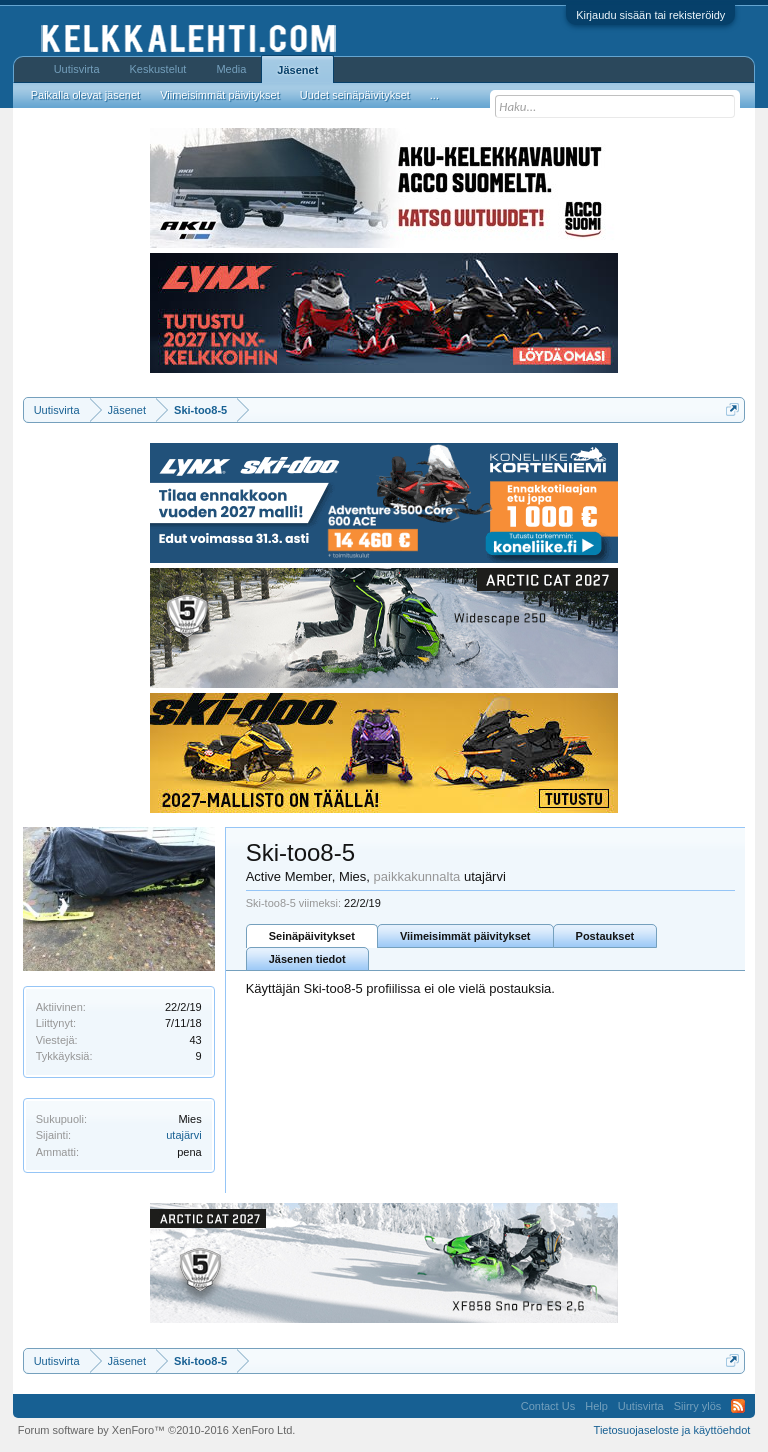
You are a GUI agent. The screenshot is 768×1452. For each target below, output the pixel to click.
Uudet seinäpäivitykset (355, 95)
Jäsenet (297, 70)
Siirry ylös (698, 1406)
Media (231, 69)
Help (596, 1406)
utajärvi (183, 1135)
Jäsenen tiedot (307, 959)
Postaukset (605, 936)
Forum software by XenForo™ (157, 1430)
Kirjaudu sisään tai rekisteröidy (650, 15)
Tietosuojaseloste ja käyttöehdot (672, 1430)
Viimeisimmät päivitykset (465, 936)
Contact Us (548, 1406)
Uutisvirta (77, 69)
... (434, 95)
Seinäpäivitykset (312, 936)
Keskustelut (158, 69)
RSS (738, 1406)
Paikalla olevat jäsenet (85, 95)
